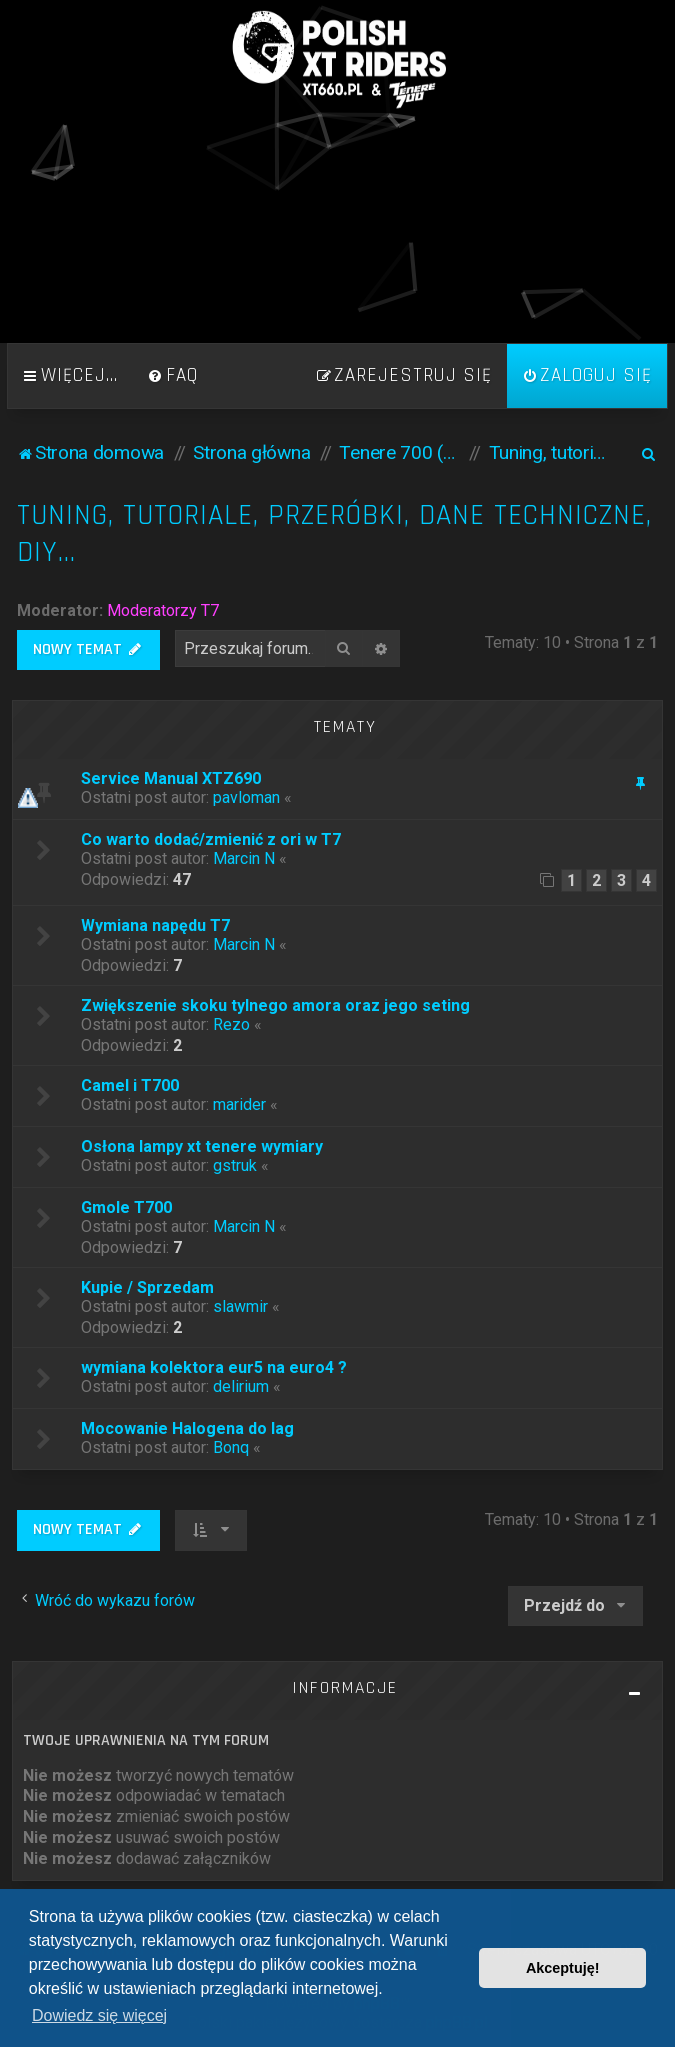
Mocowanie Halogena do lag (187, 1428)
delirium (241, 1386)
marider (239, 1104)
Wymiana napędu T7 (155, 925)
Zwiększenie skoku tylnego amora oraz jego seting (275, 1005)
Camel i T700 (130, 1085)
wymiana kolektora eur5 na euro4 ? (214, 1367)
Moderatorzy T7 (163, 610)
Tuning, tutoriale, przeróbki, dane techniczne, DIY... (334, 534)
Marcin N (244, 858)
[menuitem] (173, 376)
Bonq (231, 1447)
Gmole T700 (126, 1207)
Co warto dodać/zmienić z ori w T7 (211, 839)
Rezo (231, 1024)
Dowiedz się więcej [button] (99, 2015)
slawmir (240, 1306)
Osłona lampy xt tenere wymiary (202, 1146)
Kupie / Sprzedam (147, 1287)
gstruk (235, 1165)
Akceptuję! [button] (563, 1968)
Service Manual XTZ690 (171, 778)
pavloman (246, 797)
